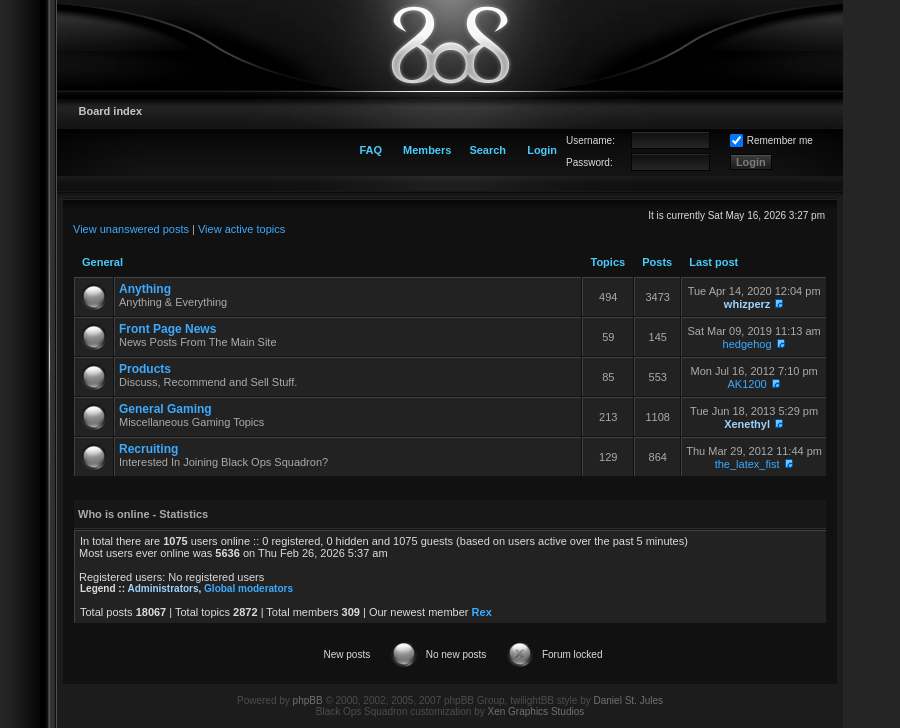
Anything (145, 289)
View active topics (241, 229)
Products (145, 369)
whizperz (747, 304)
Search (487, 150)
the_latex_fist (747, 464)
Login (542, 150)
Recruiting (148, 449)
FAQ (370, 150)
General (102, 262)
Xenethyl (747, 424)
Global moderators (248, 588)
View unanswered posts (131, 229)
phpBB (308, 700)
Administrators (162, 588)
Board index (111, 111)
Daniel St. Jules (628, 700)
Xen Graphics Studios (536, 711)
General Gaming (165, 409)
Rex (482, 612)
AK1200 (747, 384)
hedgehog (747, 344)
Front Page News (167, 329)
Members (427, 150)
